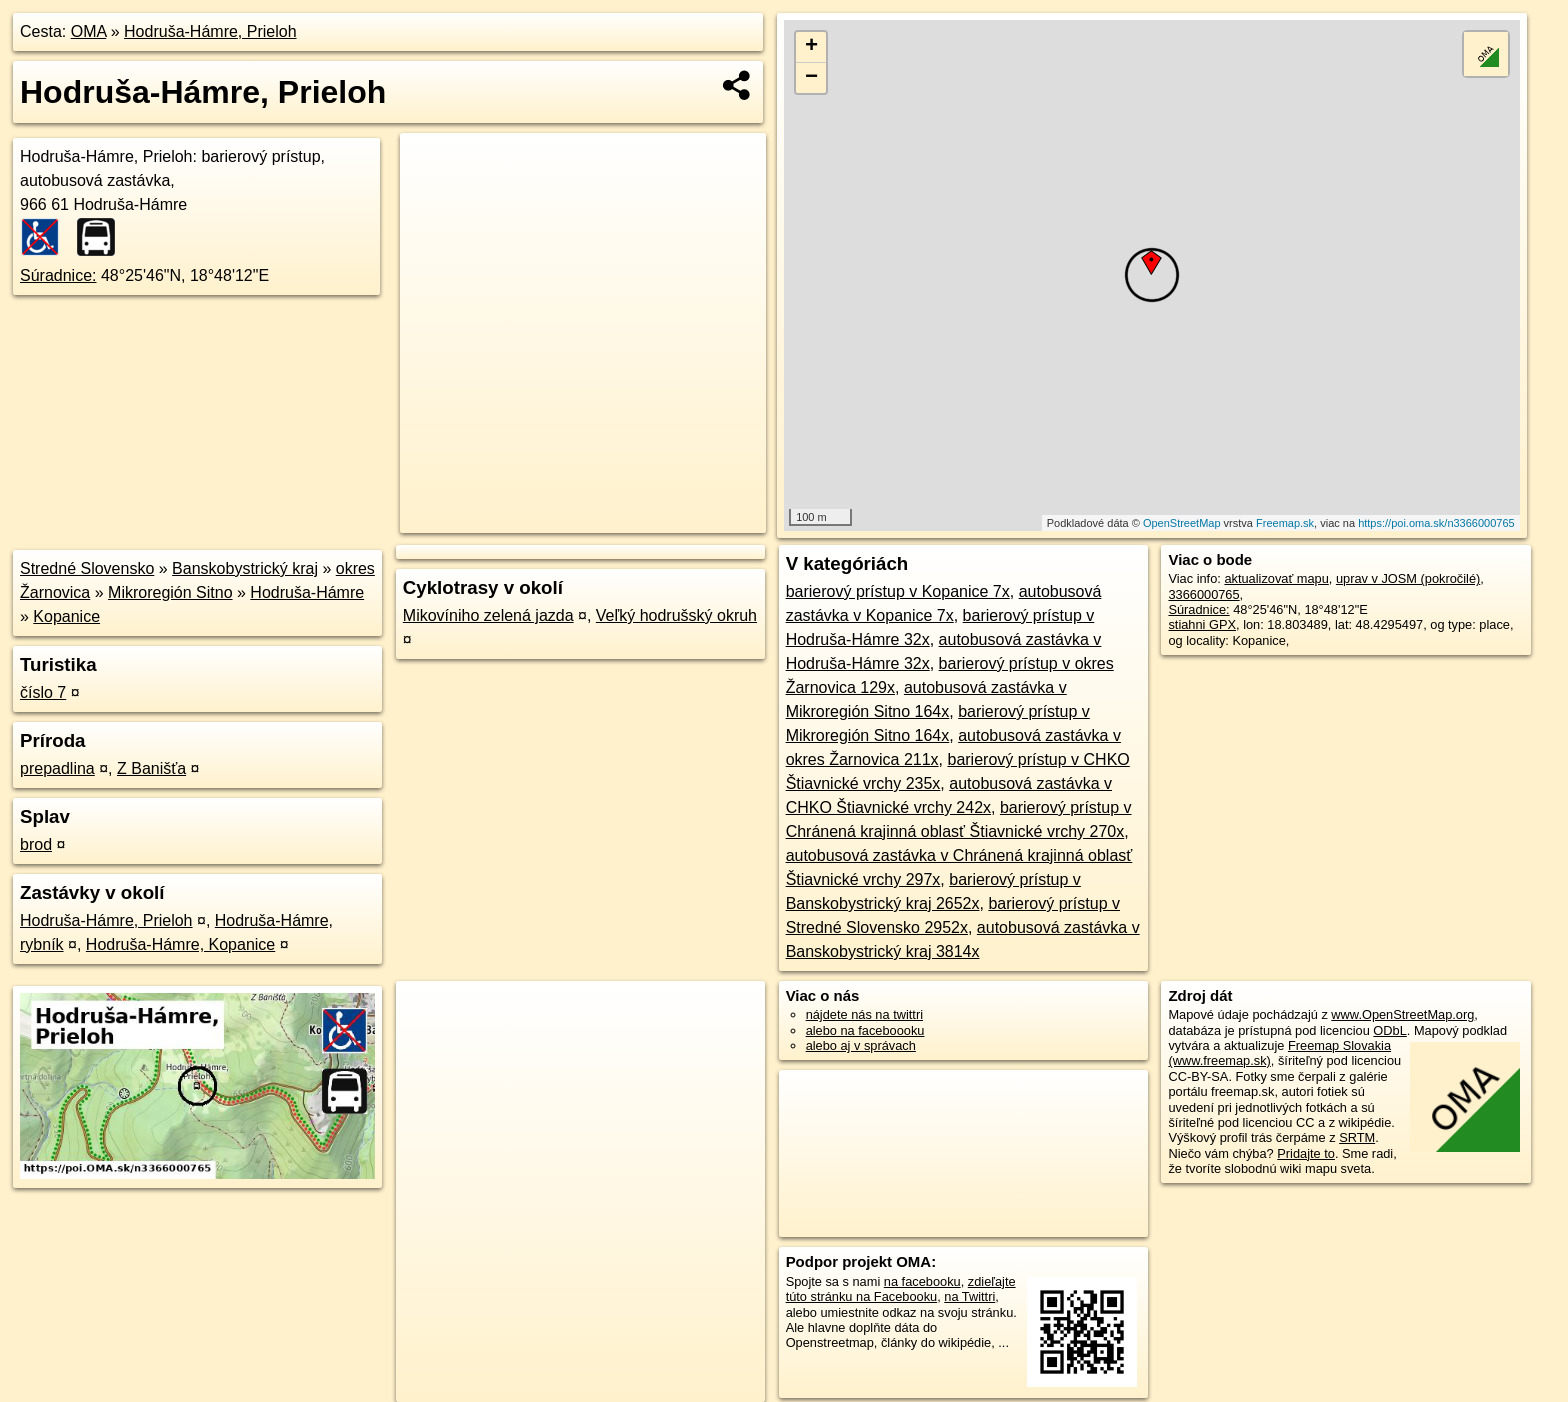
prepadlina (57, 768)
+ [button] (811, 47)
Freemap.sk (1285, 523)
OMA (89, 31)
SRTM (1357, 1137)
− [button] (811, 78)
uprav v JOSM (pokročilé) (1408, 578)
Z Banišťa (151, 768)
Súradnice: (58, 275)
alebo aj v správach (861, 1045)
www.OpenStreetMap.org (1402, 1014)
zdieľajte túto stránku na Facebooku (901, 1289)
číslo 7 (43, 692)
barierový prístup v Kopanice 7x (898, 591)
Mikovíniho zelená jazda (488, 615)
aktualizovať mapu (1276, 578)
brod (36, 844)
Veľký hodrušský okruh (676, 615)
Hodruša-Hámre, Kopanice (180, 944)
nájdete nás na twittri (864, 1014)
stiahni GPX (1202, 624)
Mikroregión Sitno (170, 592)
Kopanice (66, 616)
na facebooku (922, 1281)
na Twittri (969, 1296)
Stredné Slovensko (87, 568)
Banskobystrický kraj (245, 568)
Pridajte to (1306, 1153)
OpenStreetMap (1182, 523)
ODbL (1389, 1030)
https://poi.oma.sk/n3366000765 (1436, 523)
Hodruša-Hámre (307, 592)
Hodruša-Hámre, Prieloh (210, 31)
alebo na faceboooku (865, 1030)
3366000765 (1203, 594)
